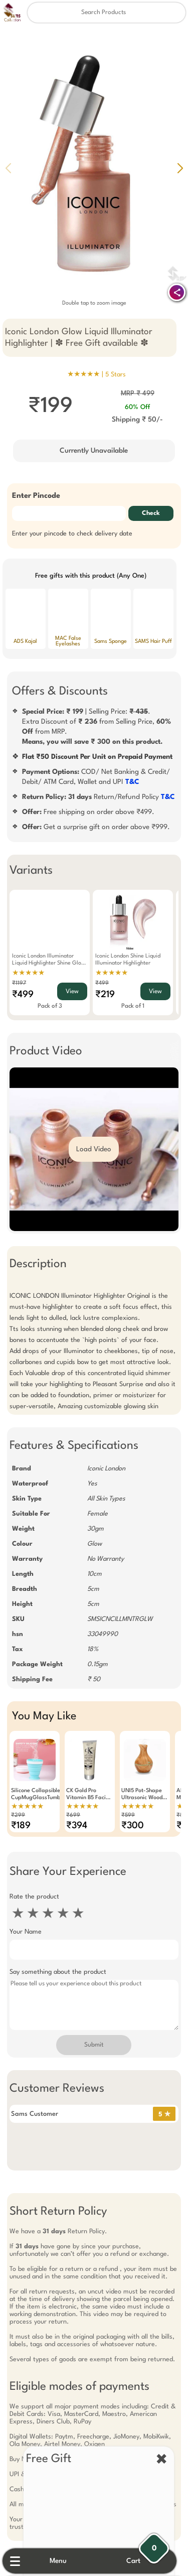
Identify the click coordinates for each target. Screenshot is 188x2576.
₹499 (18, 994)
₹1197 (15, 983)
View (67, 992)
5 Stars (115, 374)
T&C (128, 781)
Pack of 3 (45, 1006)
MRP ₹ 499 (139, 393)
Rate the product (30, 1896)
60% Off (139, 407)
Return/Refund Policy (94, 796)
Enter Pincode (32, 496)
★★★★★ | (96, 374)
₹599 (123, 1815)
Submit (94, 2045)
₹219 (100, 994)
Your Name (21, 1932)
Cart (140, 2560)
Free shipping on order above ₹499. (84, 812)
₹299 (14, 1815)
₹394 (72, 1825)
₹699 (69, 1815)
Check (155, 513)
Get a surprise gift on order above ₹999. (91, 827)
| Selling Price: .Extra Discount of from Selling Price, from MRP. (98, 726)
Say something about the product (53, 1972)
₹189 (16, 1825)
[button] (180, 168)
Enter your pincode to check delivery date (68, 533)
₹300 (128, 1825)
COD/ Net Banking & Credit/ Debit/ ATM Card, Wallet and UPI (91, 776)
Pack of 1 (128, 1006)
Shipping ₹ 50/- (139, 419)
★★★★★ (24, 973)
